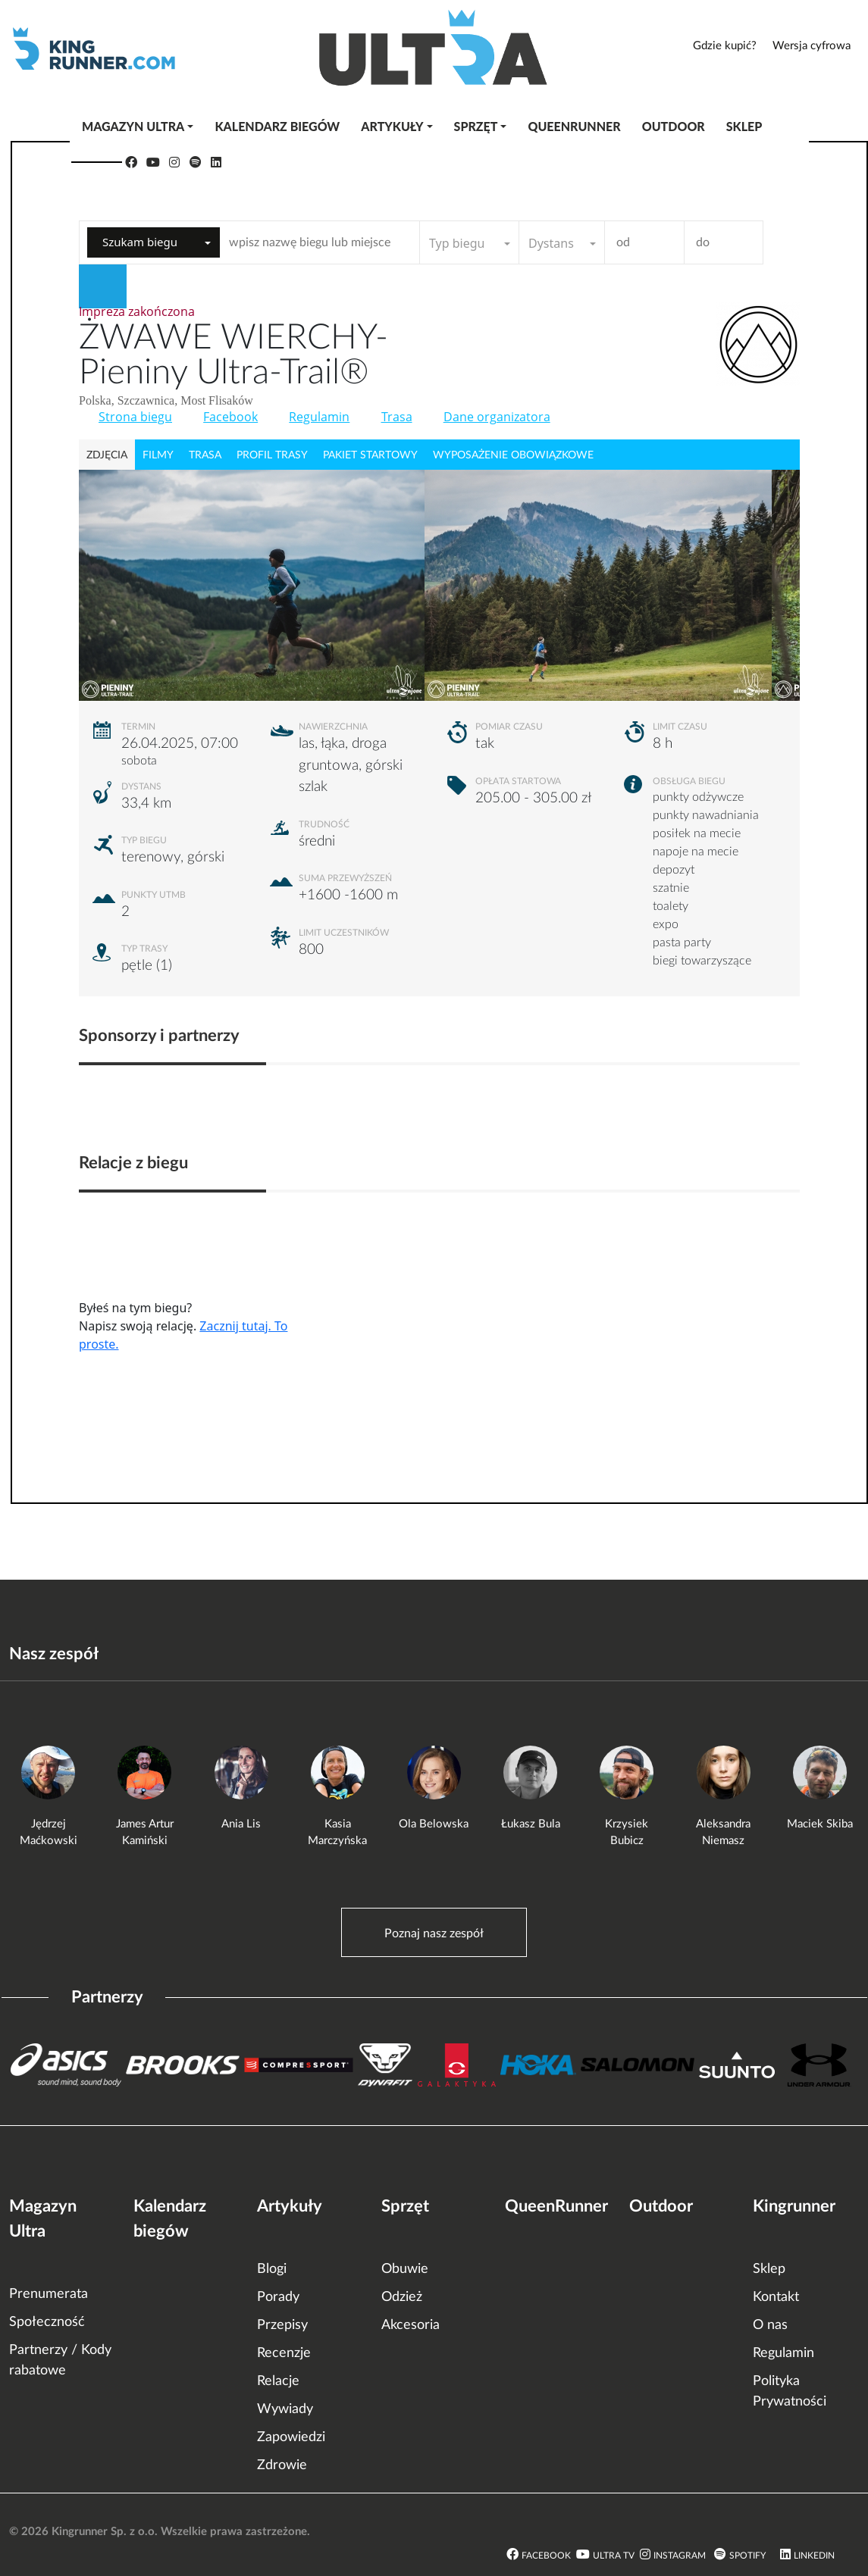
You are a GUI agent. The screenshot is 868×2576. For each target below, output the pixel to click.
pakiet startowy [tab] (370, 455)
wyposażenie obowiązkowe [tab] (513, 455)
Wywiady (285, 2409)
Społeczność (47, 2322)
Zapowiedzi (291, 2437)
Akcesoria (410, 2325)
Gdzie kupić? (725, 46)
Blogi (272, 2269)
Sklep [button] (744, 126)
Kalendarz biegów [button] (277, 126)
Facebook (230, 416)
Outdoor (661, 2206)
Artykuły (289, 2206)
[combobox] (153, 242)
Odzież (401, 2297)
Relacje (278, 2381)
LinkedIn (814, 2555)
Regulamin (319, 416)
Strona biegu (135, 416)
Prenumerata (48, 2294)
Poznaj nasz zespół (434, 1933)
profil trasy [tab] (272, 455)
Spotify (747, 2555)
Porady (278, 2297)
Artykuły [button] (392, 126)
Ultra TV (614, 2555)
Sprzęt (405, 2206)
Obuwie (404, 2269)
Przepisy (282, 2325)
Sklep (769, 2269)
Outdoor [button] (673, 126)
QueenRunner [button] (574, 126)
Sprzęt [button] (476, 126)
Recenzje (284, 2353)
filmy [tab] (158, 455)
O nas (770, 2325)
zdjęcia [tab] (106, 455)
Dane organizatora (496, 416)
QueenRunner (556, 2206)
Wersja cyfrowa (811, 46)
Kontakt (776, 2297)
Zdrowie (282, 2465)
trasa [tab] (205, 455)
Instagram (679, 2555)
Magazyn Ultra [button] (133, 126)
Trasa (396, 416)
